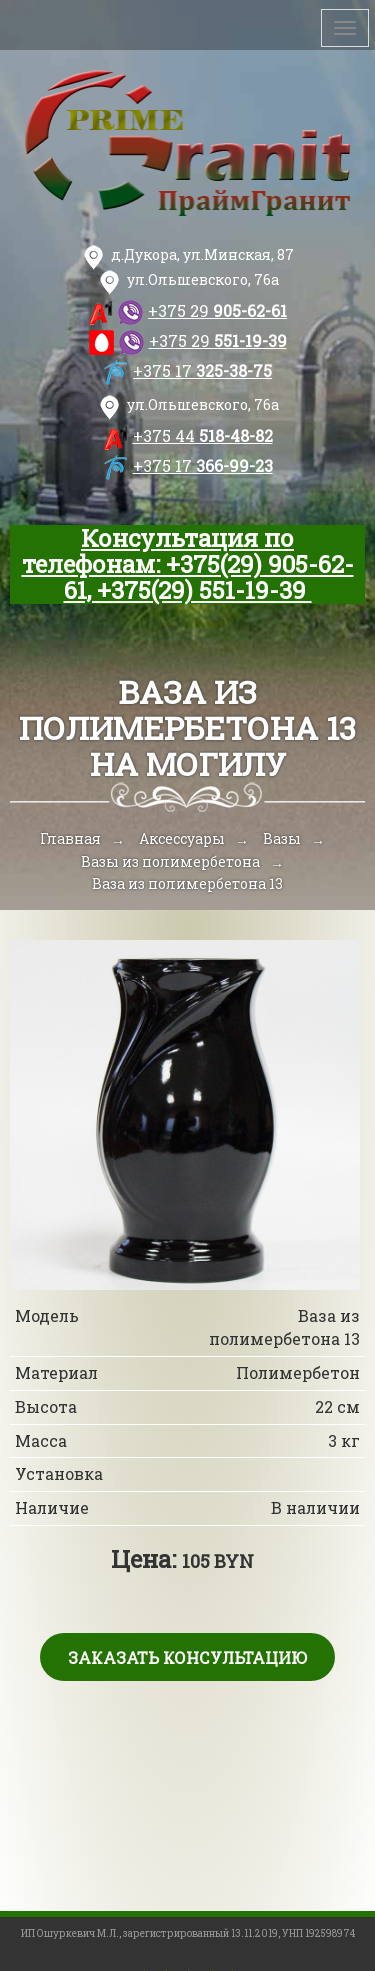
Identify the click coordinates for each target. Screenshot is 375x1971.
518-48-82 (203, 435)
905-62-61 (217, 310)
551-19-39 (218, 340)
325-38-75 (202, 370)
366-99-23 (203, 465)
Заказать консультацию (187, 1657)
